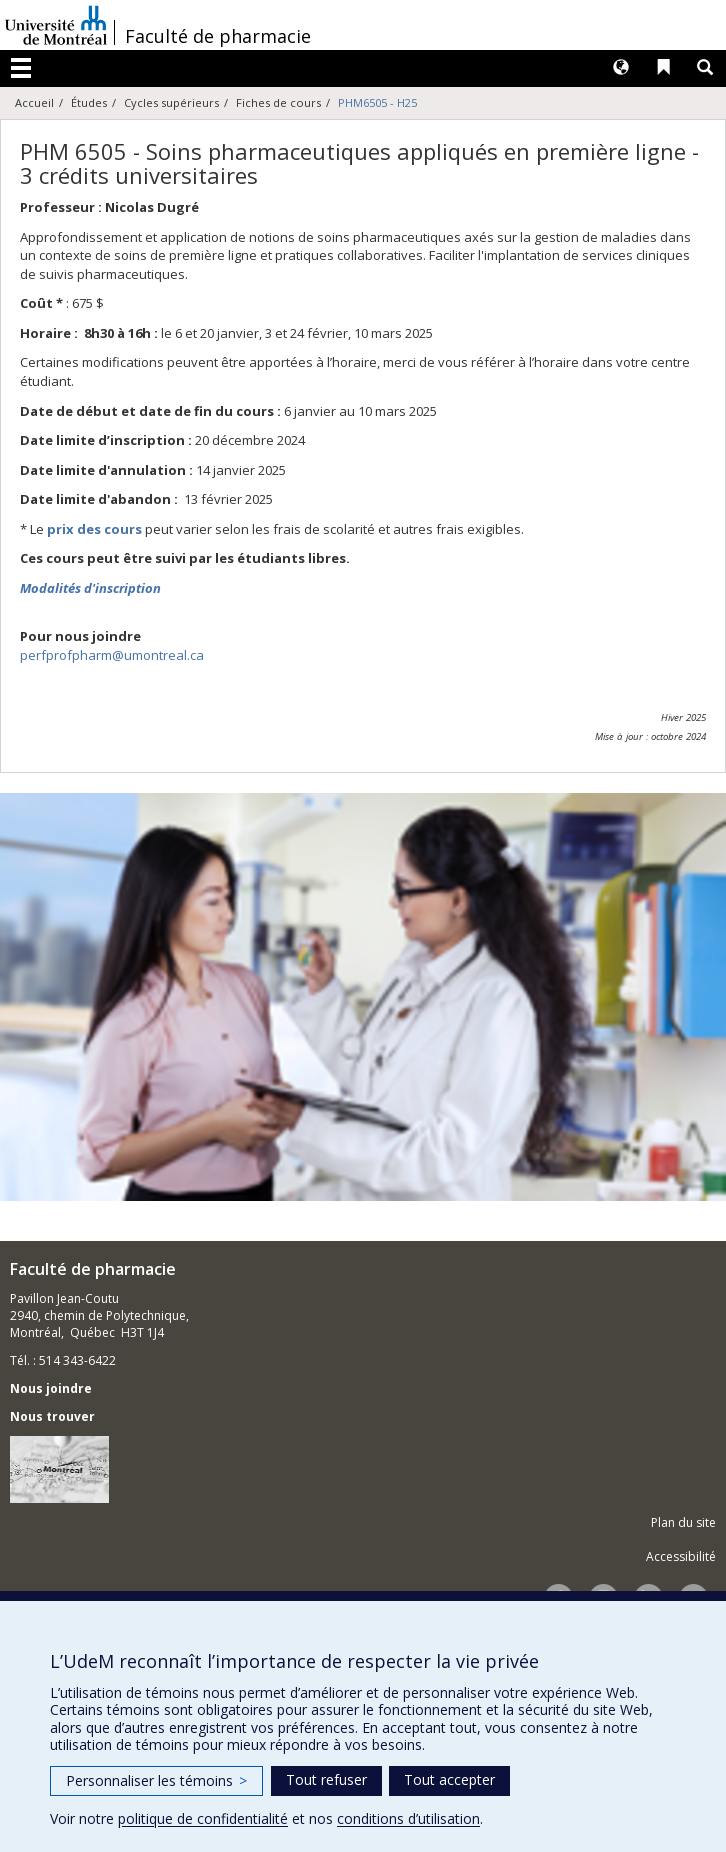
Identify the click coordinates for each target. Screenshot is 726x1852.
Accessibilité (681, 1556)
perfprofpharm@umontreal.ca (112, 655)
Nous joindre (51, 1388)
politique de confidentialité (203, 1818)
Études (89, 102)
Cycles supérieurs (171, 102)
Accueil (34, 102)
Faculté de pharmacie (218, 36)
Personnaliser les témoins (156, 1780)
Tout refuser (326, 1779)
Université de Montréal (56, 25)
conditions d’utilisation (408, 1818)
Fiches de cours (278, 102)
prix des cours (94, 529)
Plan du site (683, 1522)
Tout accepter (449, 1779)
